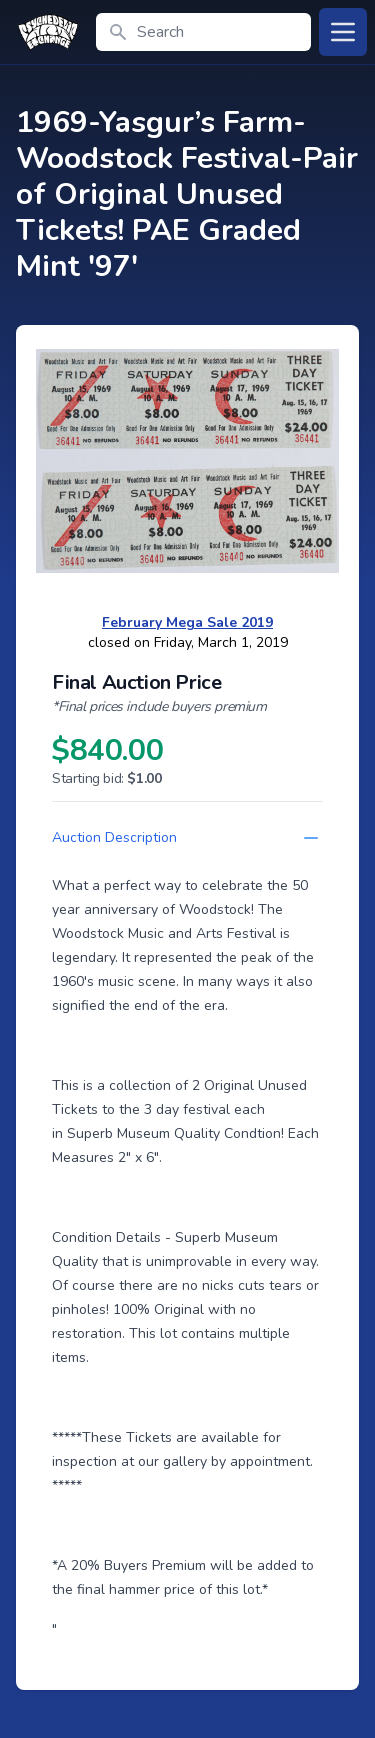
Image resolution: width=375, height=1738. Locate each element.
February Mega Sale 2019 (187, 622)
